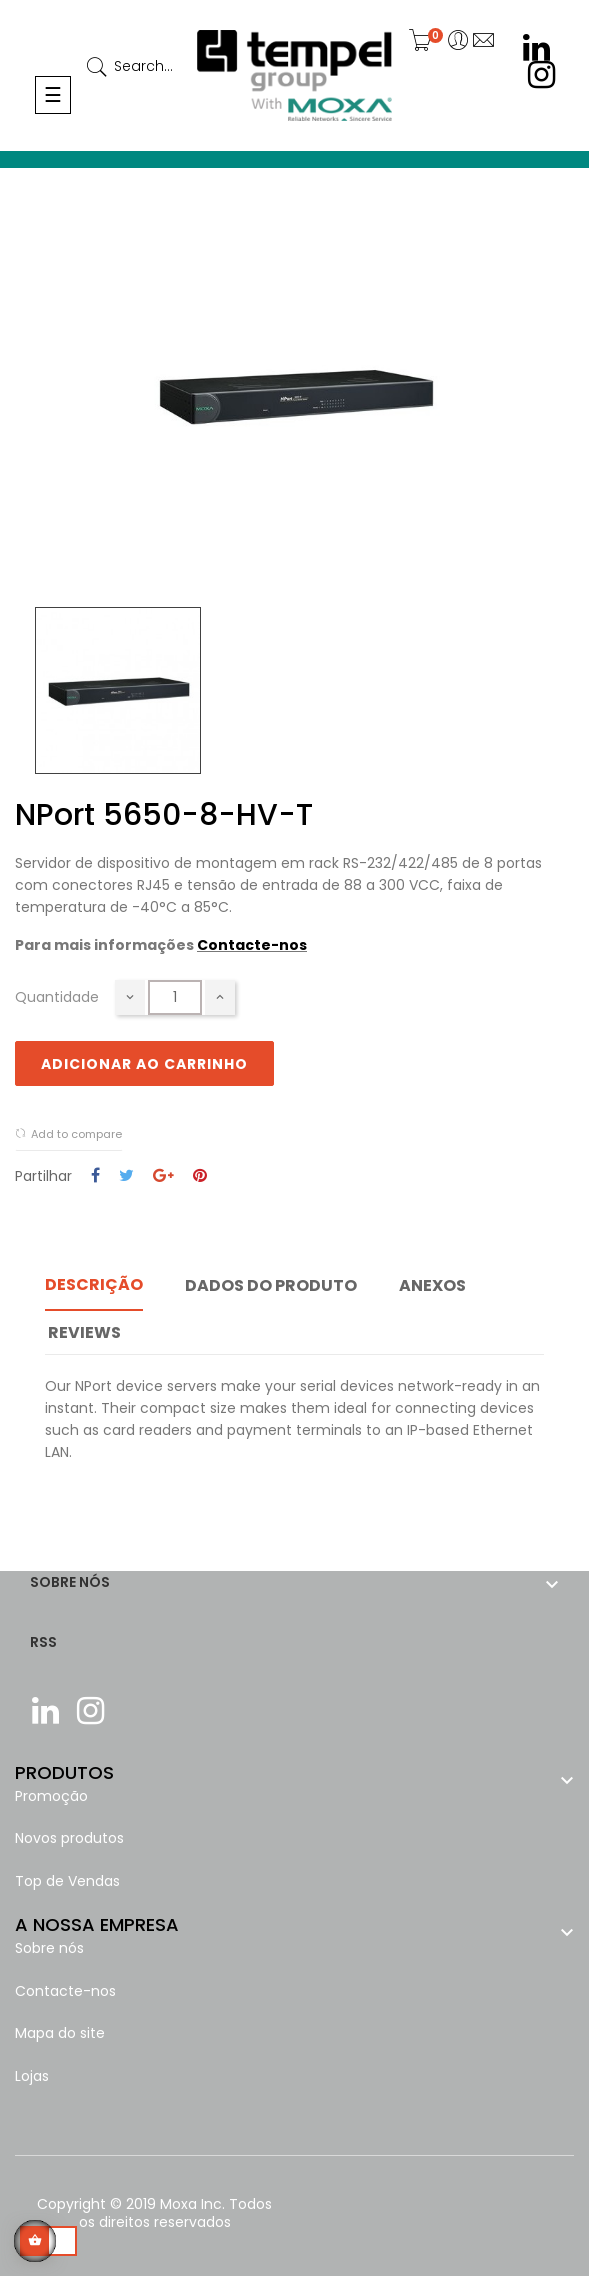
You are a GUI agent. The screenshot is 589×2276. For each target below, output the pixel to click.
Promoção (51, 1796)
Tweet (126, 1176)
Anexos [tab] (432, 1285)
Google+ (163, 1176)
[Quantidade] (175, 997)
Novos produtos (69, 1838)
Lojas (32, 2076)
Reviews (84, 1332)
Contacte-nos (252, 945)
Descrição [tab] (94, 1284)
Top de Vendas (67, 1881)
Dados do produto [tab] (271, 1285)
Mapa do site (60, 2033)
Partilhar (95, 1176)
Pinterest (200, 1176)
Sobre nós (49, 1948)
